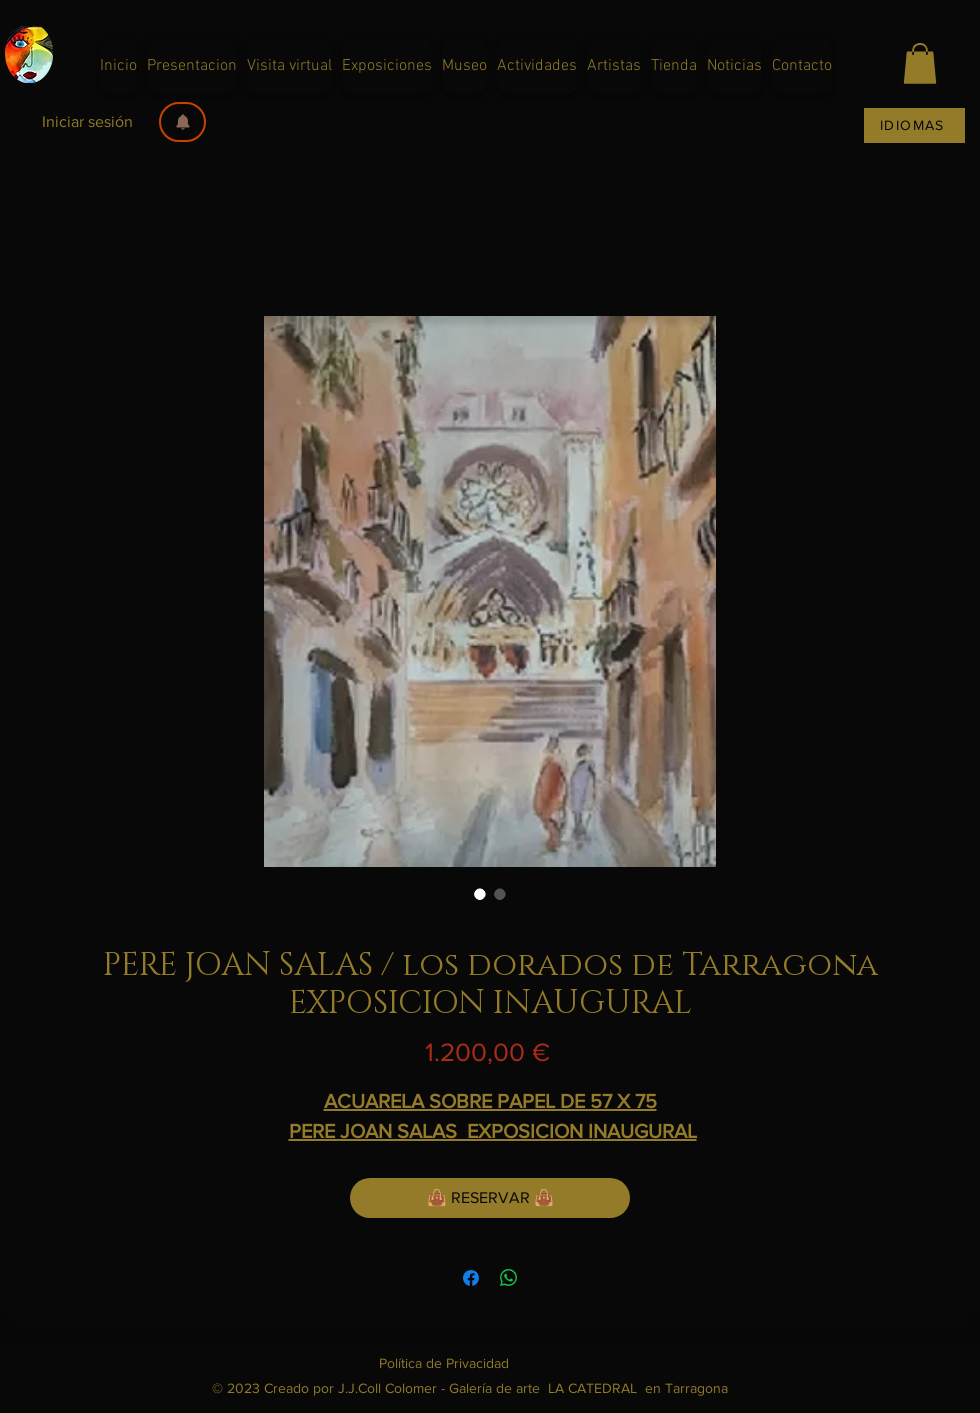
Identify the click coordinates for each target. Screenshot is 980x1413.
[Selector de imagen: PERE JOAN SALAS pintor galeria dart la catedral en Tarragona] (480, 894)
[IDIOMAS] (914, 125)
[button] (182, 122)
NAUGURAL (645, 1131)
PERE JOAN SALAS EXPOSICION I (441, 1131)
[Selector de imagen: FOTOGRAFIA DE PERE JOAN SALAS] (500, 894)
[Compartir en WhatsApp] (509, 1278)
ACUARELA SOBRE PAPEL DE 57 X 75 (490, 1101)
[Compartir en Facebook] (471, 1278)
